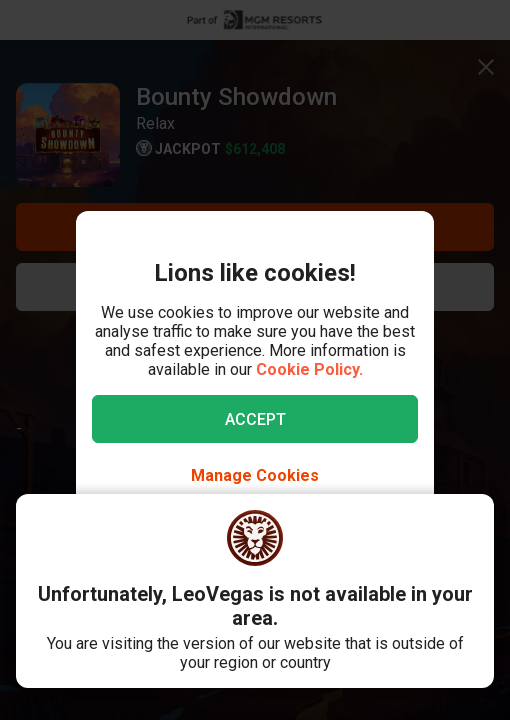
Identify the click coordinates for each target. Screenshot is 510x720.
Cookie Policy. (309, 369)
